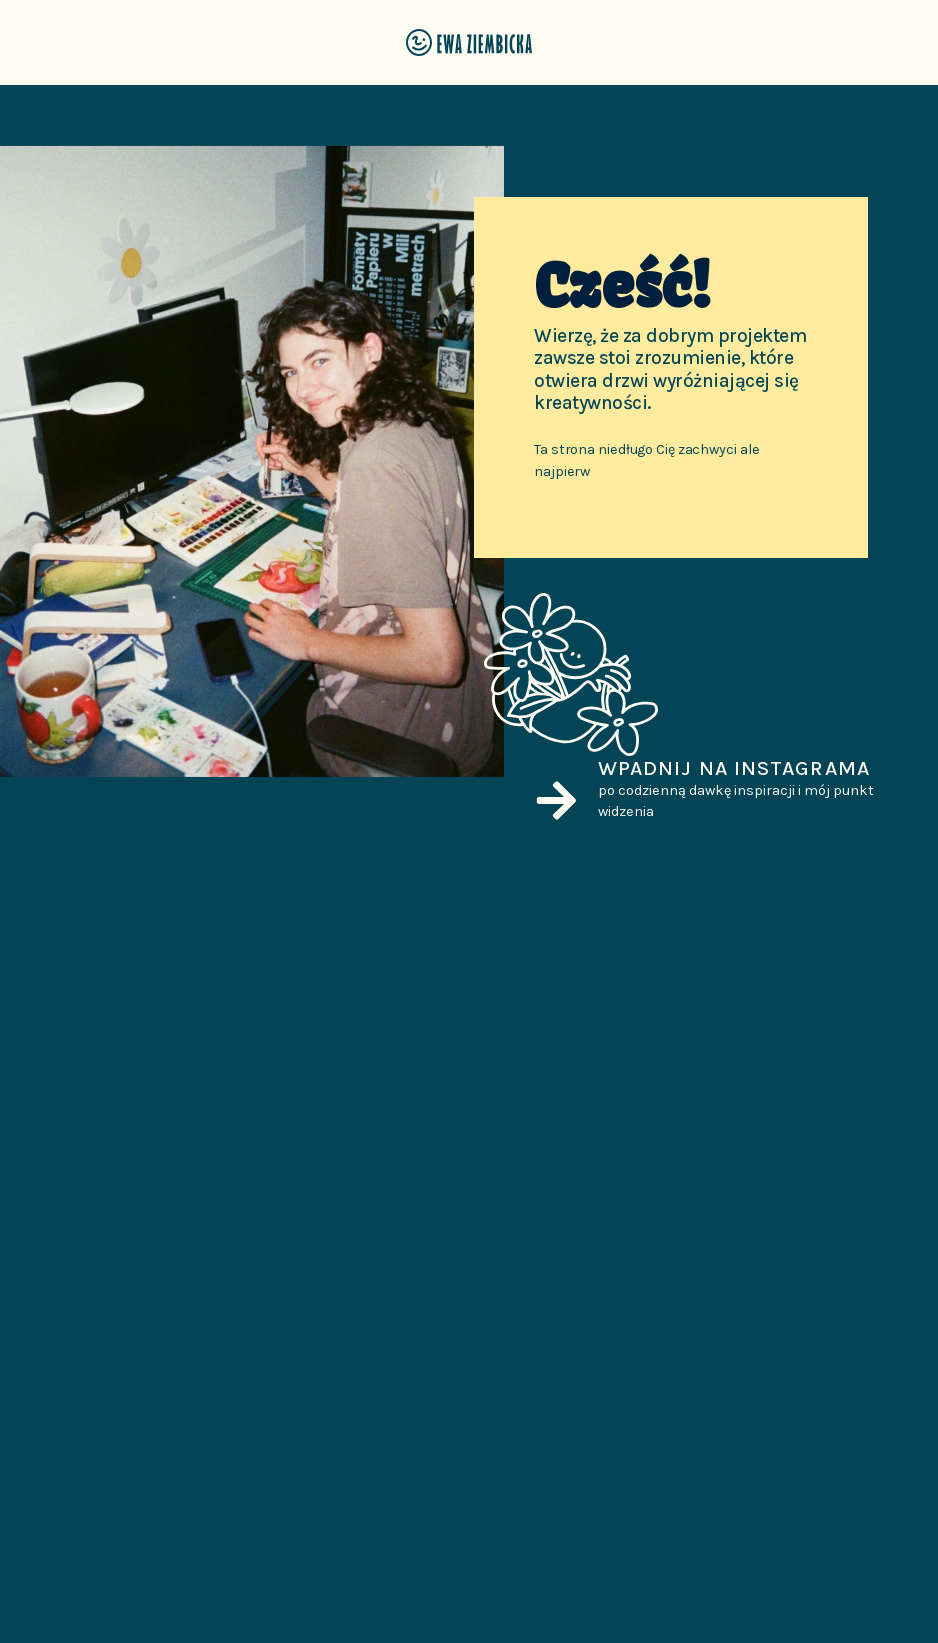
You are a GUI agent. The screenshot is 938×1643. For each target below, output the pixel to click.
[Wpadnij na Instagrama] (556, 800)
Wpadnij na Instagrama (734, 768)
